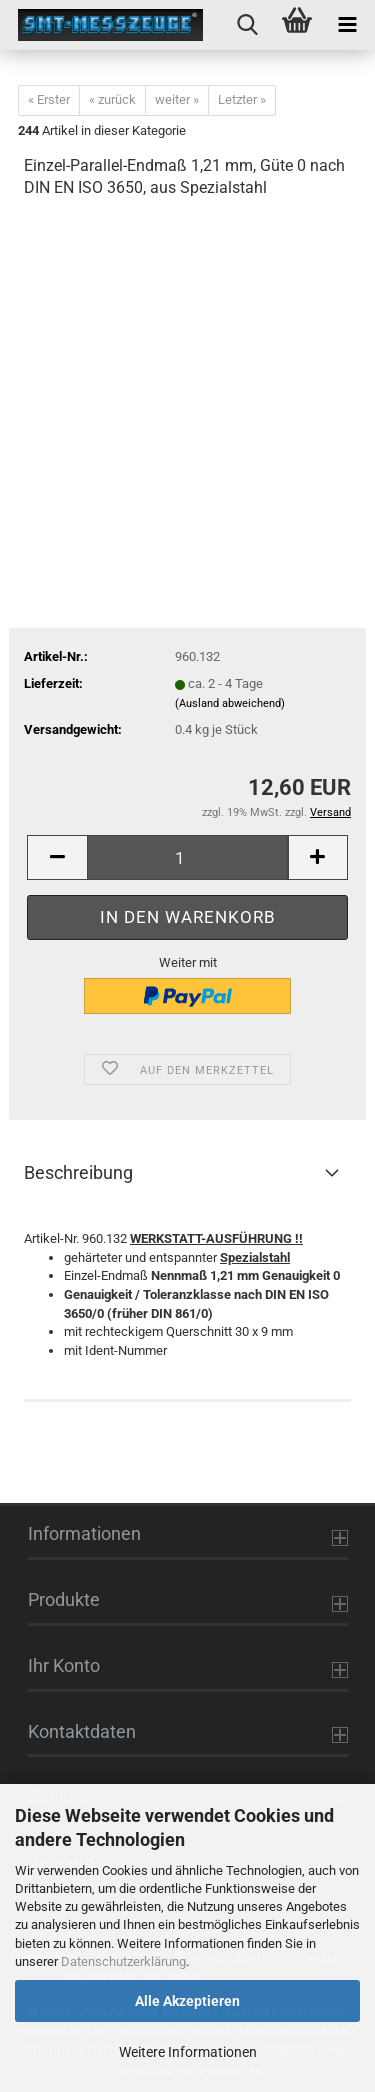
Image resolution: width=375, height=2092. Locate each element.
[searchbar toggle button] (247, 25)
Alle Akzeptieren (187, 2001)
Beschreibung (78, 1172)
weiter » (177, 99)
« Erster (49, 99)
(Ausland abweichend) (230, 703)
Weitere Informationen (188, 2052)
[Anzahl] (187, 857)
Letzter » (242, 99)
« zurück (112, 99)
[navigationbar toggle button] (347, 25)
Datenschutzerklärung (123, 1961)
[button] (57, 857)
